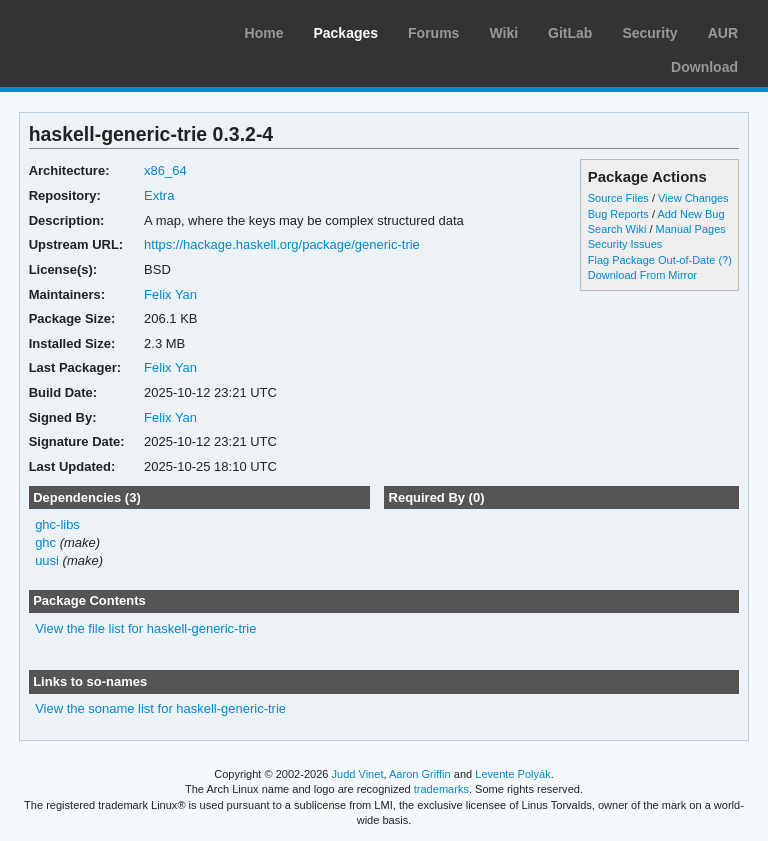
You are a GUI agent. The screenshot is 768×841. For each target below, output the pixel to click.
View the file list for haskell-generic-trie (145, 628)
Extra (159, 195)
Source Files (618, 198)
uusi (47, 560)
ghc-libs (57, 524)
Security (649, 33)
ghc (45, 542)
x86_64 (165, 170)
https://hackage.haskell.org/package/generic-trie (282, 244)
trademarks (441, 789)
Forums (433, 33)
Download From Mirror (642, 275)
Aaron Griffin (420, 774)
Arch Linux (110, 30)
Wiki (503, 33)
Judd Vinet (358, 774)
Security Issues (625, 244)
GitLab (570, 33)
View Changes (693, 198)
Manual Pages (691, 229)
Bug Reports (618, 214)
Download (704, 67)
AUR (723, 33)
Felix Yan (170, 294)
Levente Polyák (512, 774)
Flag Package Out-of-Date (652, 260)
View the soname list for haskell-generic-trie (160, 708)
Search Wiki (617, 229)
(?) (724, 260)
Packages (345, 33)
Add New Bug (690, 214)
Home (264, 33)
